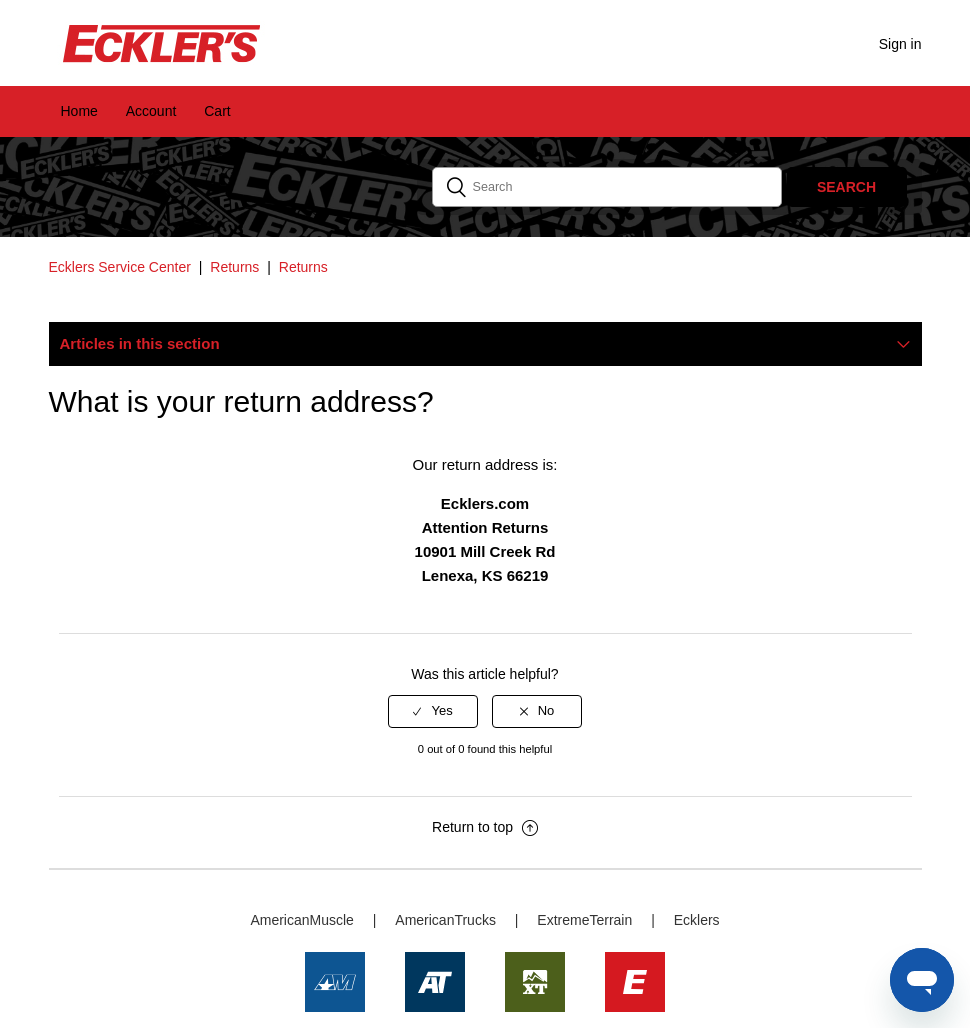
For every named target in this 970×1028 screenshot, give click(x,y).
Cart (217, 111)
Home (79, 111)
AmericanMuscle (301, 920)
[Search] (607, 187)
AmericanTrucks (445, 920)
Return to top (485, 827)
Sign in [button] (900, 44)
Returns (234, 267)
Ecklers (697, 920)
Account (151, 111)
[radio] (433, 711)
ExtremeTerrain (584, 920)
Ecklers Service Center (120, 267)
